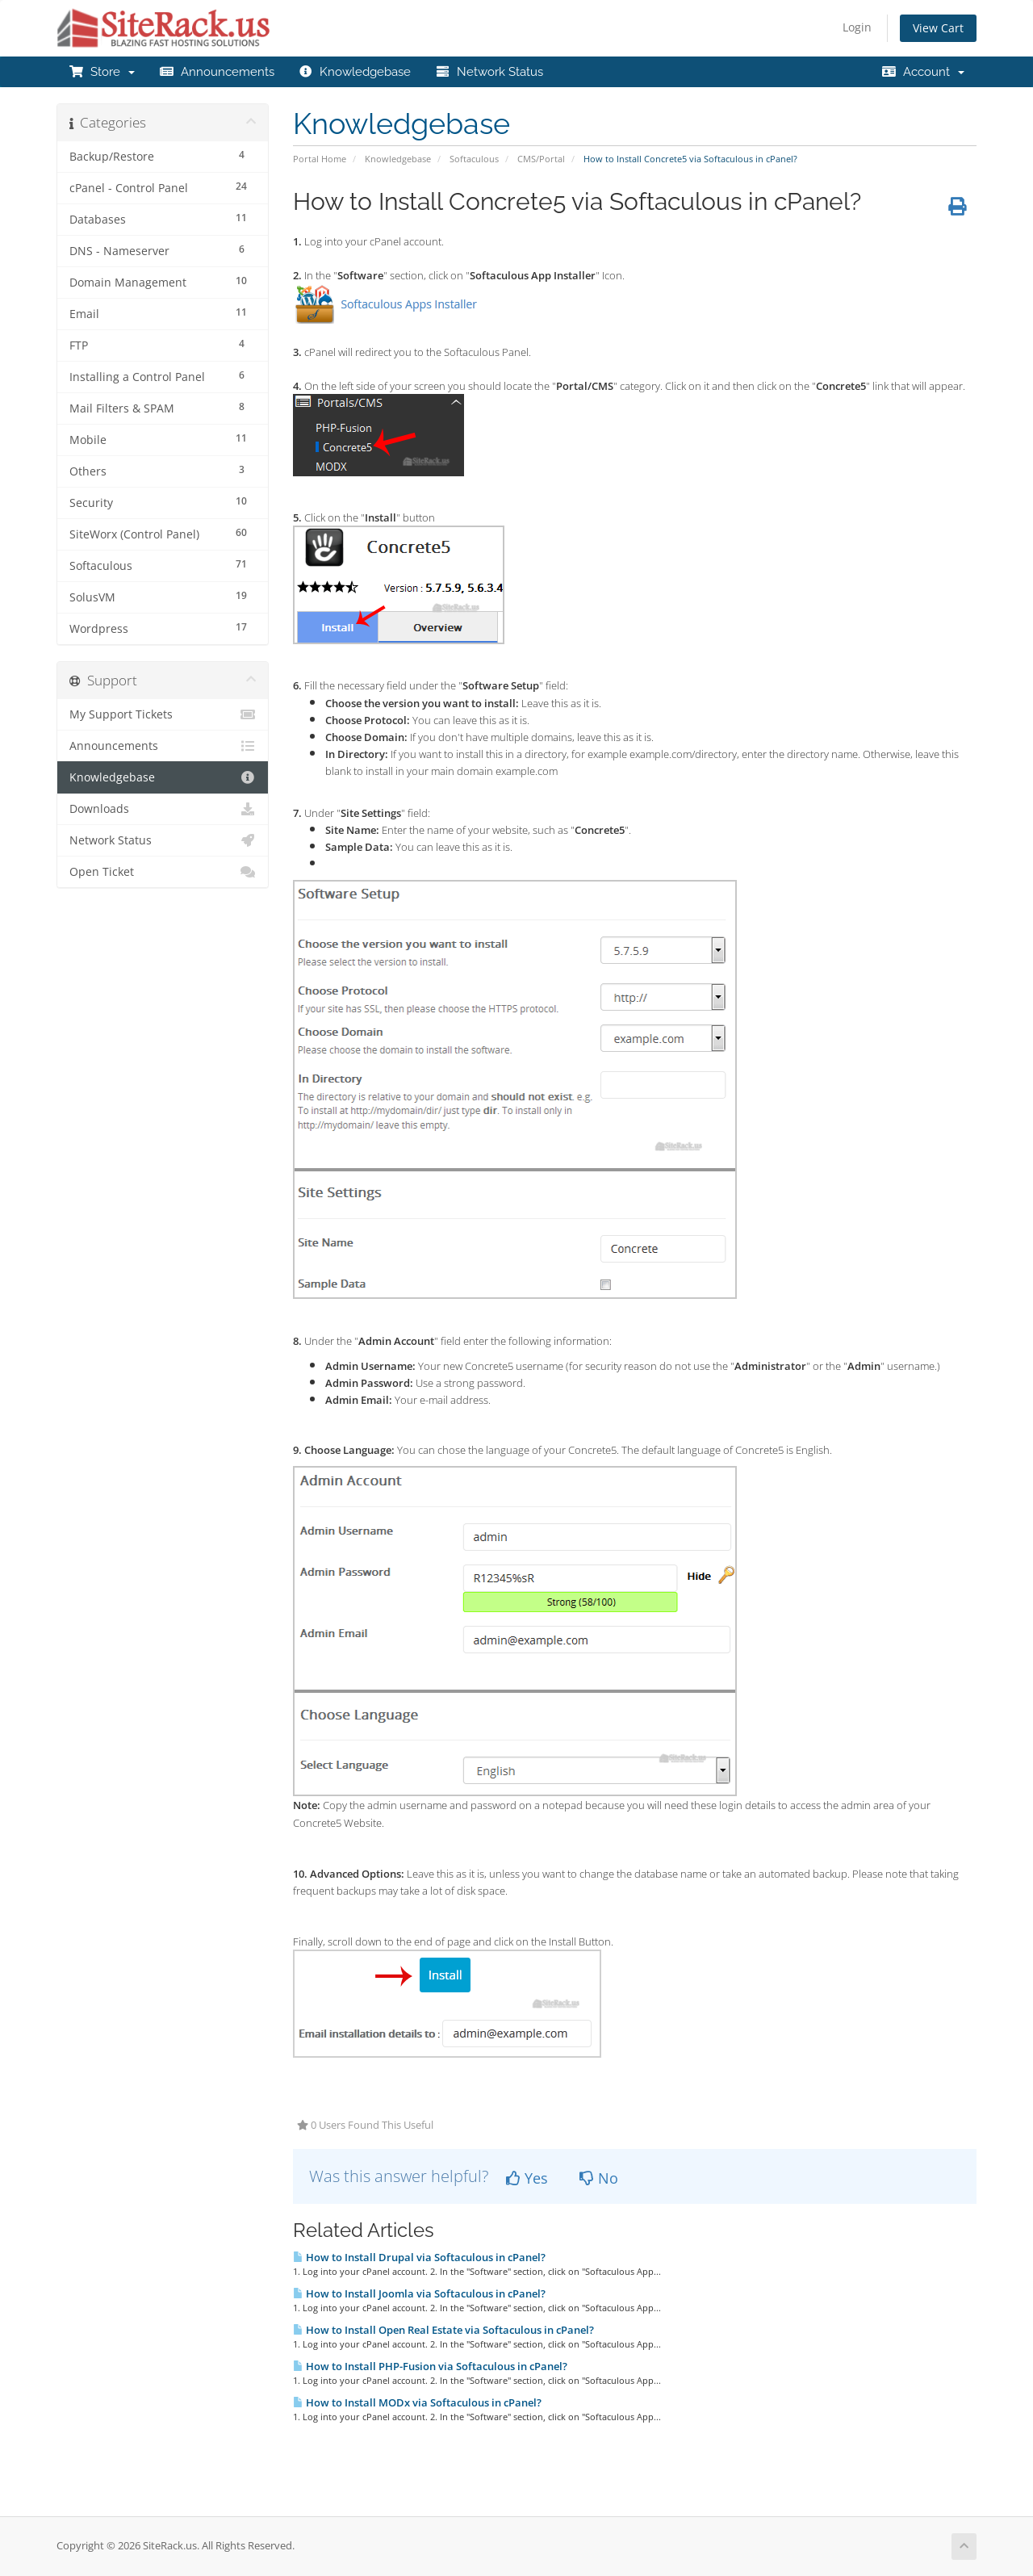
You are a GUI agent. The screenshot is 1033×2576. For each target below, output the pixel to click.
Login (857, 27)
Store (102, 72)
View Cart (938, 28)
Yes (527, 2178)
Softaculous (474, 159)
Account (922, 72)
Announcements (216, 72)
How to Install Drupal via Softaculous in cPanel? (419, 2257)
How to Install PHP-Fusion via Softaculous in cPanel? (430, 2366)
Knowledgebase (355, 72)
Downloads (162, 809)
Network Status (489, 72)
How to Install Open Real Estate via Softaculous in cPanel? (443, 2330)
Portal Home (319, 159)
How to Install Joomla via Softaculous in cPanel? (419, 2293)
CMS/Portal (541, 159)
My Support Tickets (162, 714)
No (598, 2178)
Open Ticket (162, 872)
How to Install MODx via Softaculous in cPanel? (417, 2402)
